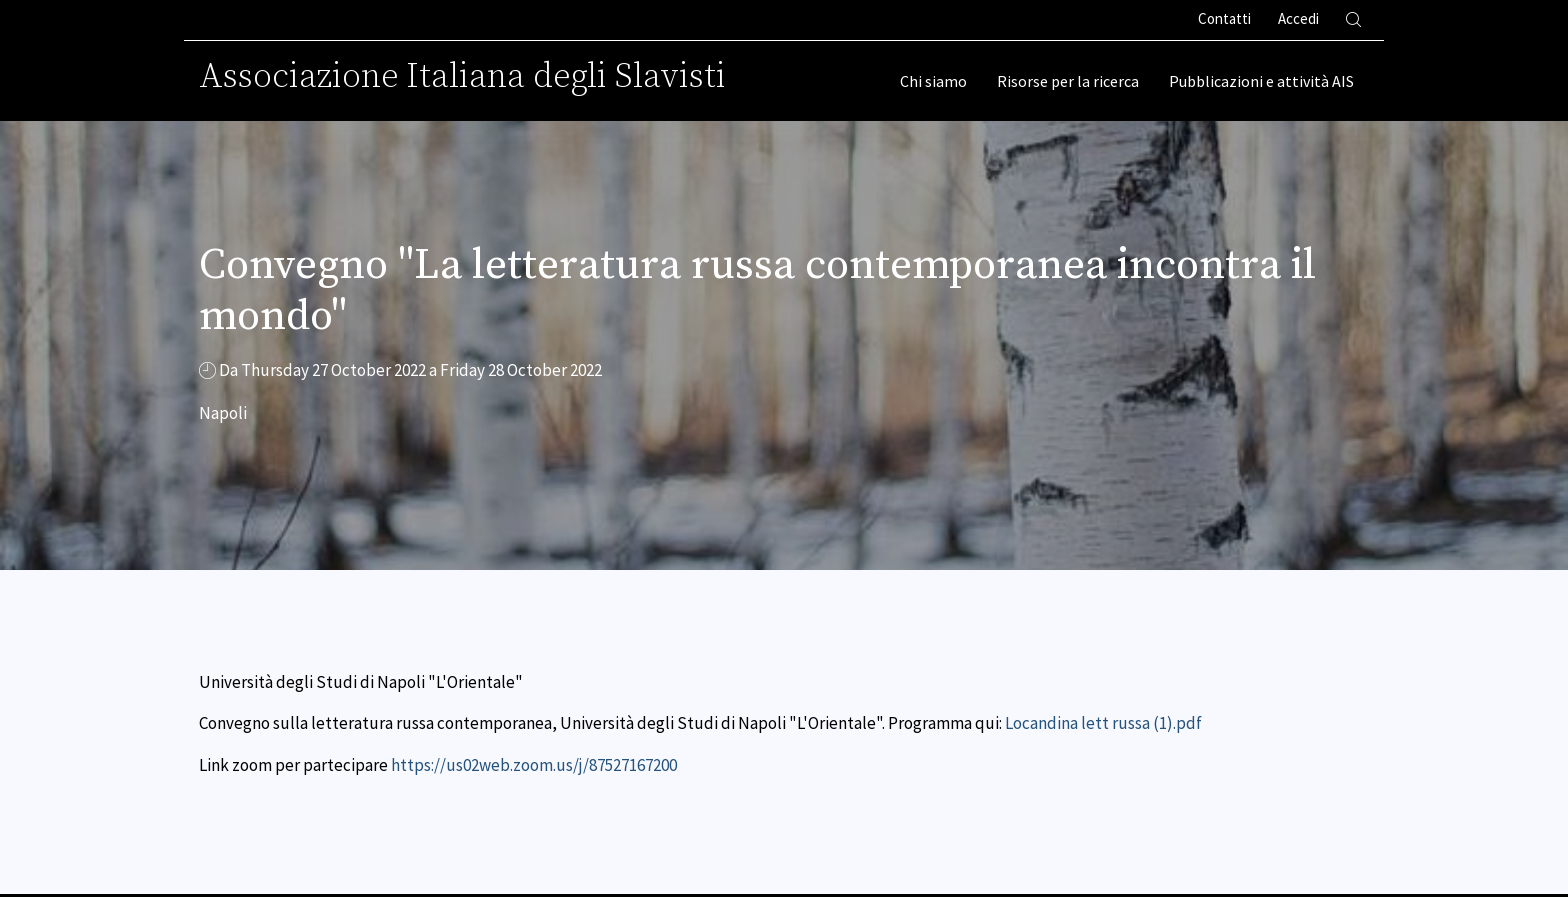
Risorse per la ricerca (1068, 81)
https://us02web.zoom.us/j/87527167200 (534, 765)
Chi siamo (933, 81)
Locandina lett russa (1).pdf (1103, 723)
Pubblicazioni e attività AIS (1261, 81)
